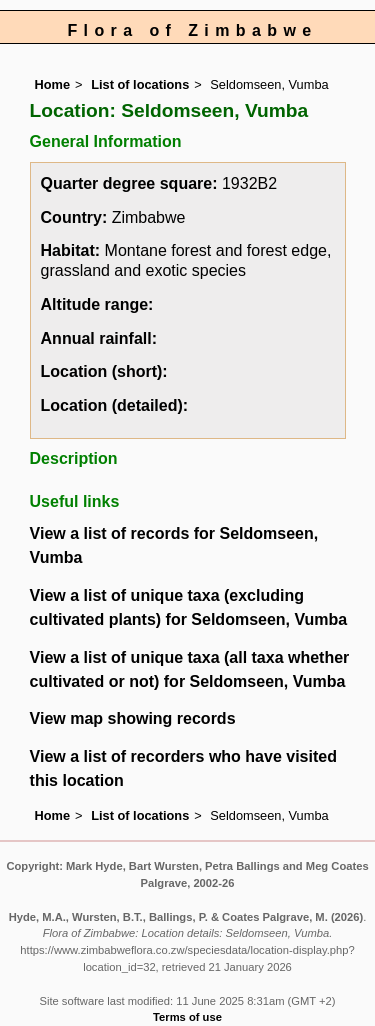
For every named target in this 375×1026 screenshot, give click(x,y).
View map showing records (133, 718)
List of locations (140, 84)
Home (53, 84)
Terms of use (187, 1017)
